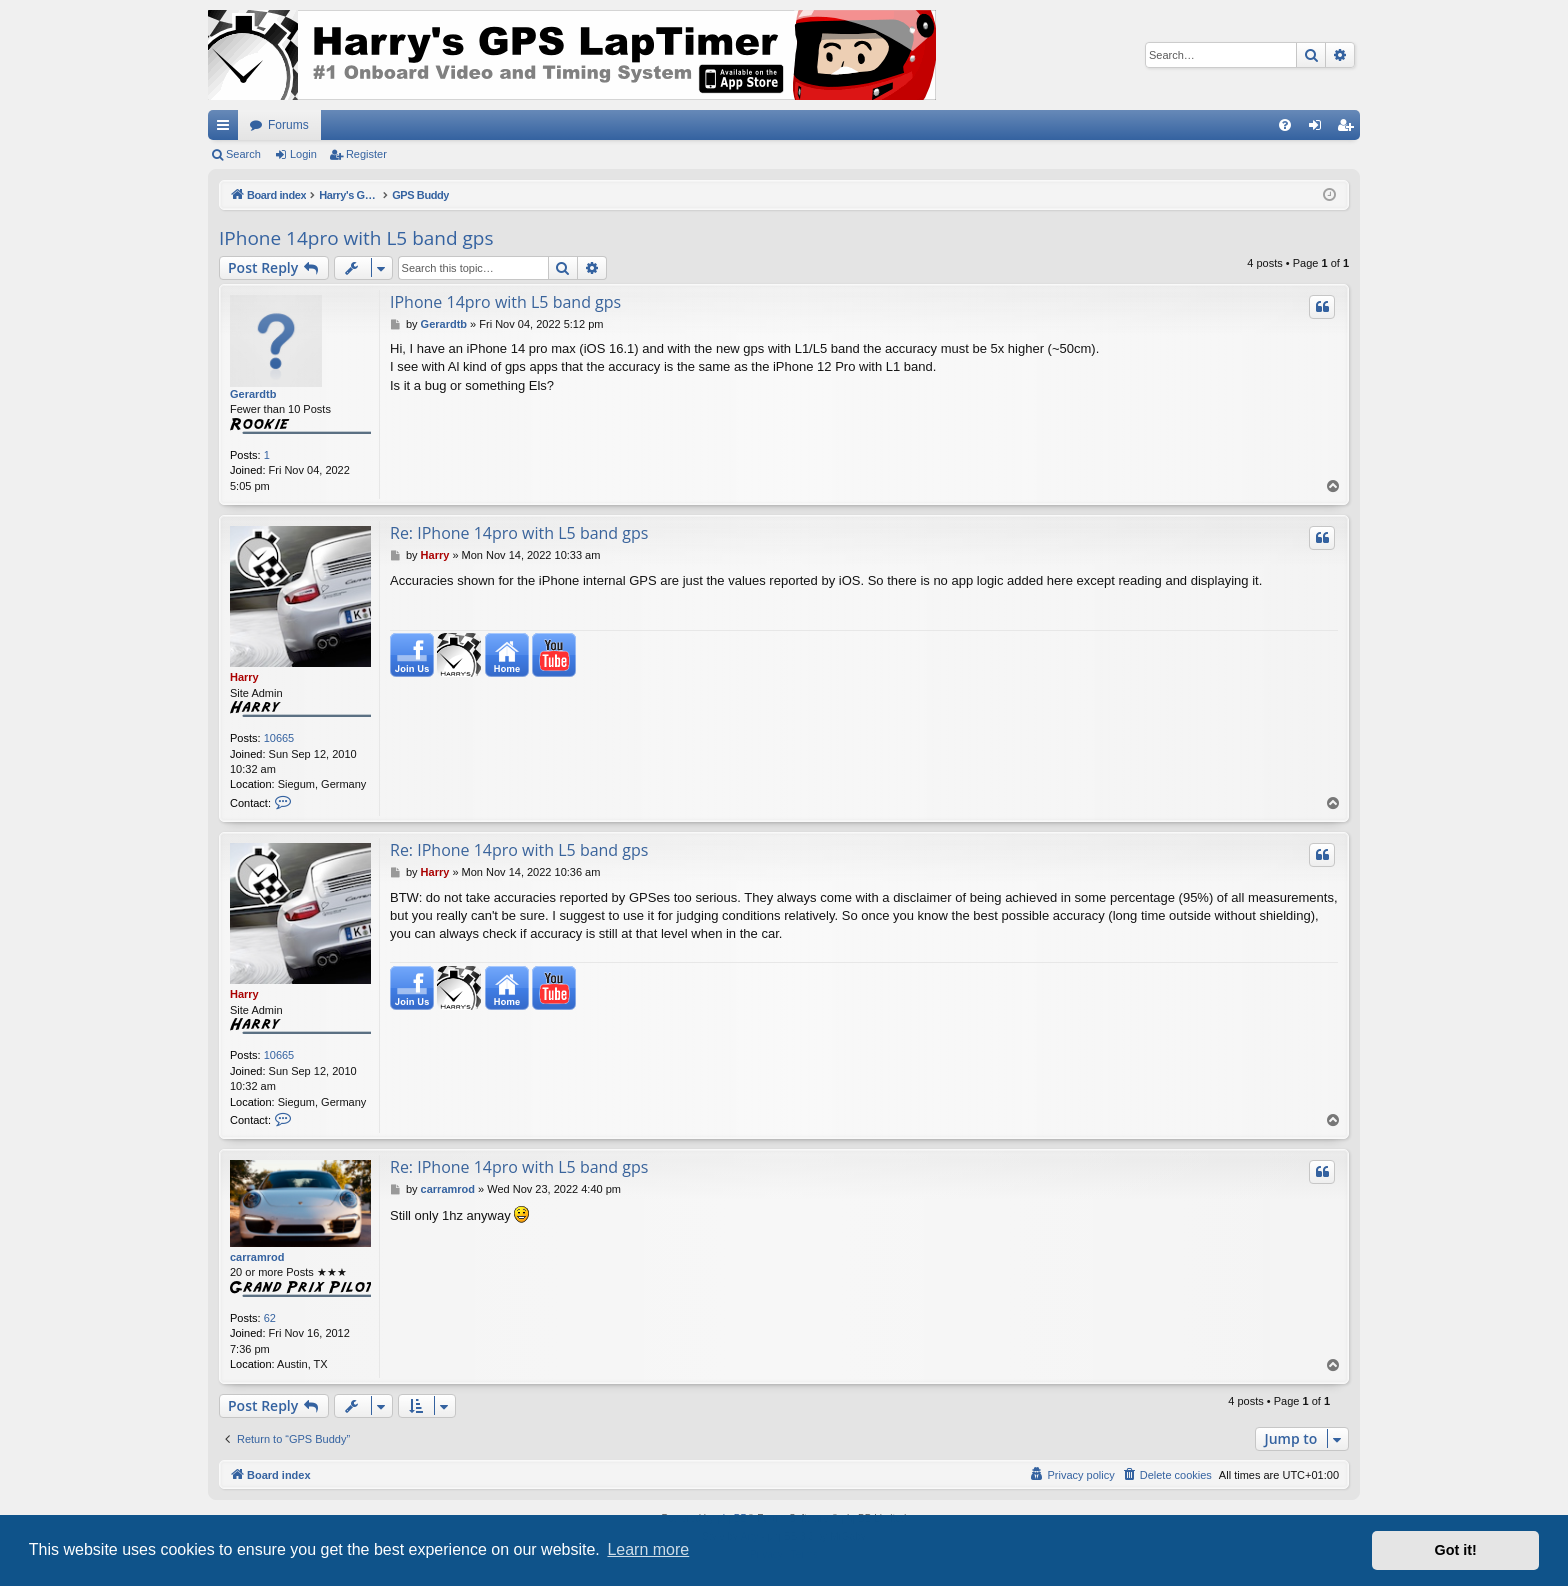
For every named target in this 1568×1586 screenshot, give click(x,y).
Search (243, 154)
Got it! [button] (1456, 1550)
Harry (244, 677)
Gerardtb (253, 394)
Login (303, 154)
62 (270, 1318)
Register (366, 154)
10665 (279, 738)
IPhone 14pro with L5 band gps (356, 238)
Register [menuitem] (1349, 129)
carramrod (257, 1257)
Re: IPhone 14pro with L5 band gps (519, 533)
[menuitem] (1285, 125)
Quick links (227, 129)
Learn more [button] (648, 1549)
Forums (288, 125)
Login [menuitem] (1319, 129)
